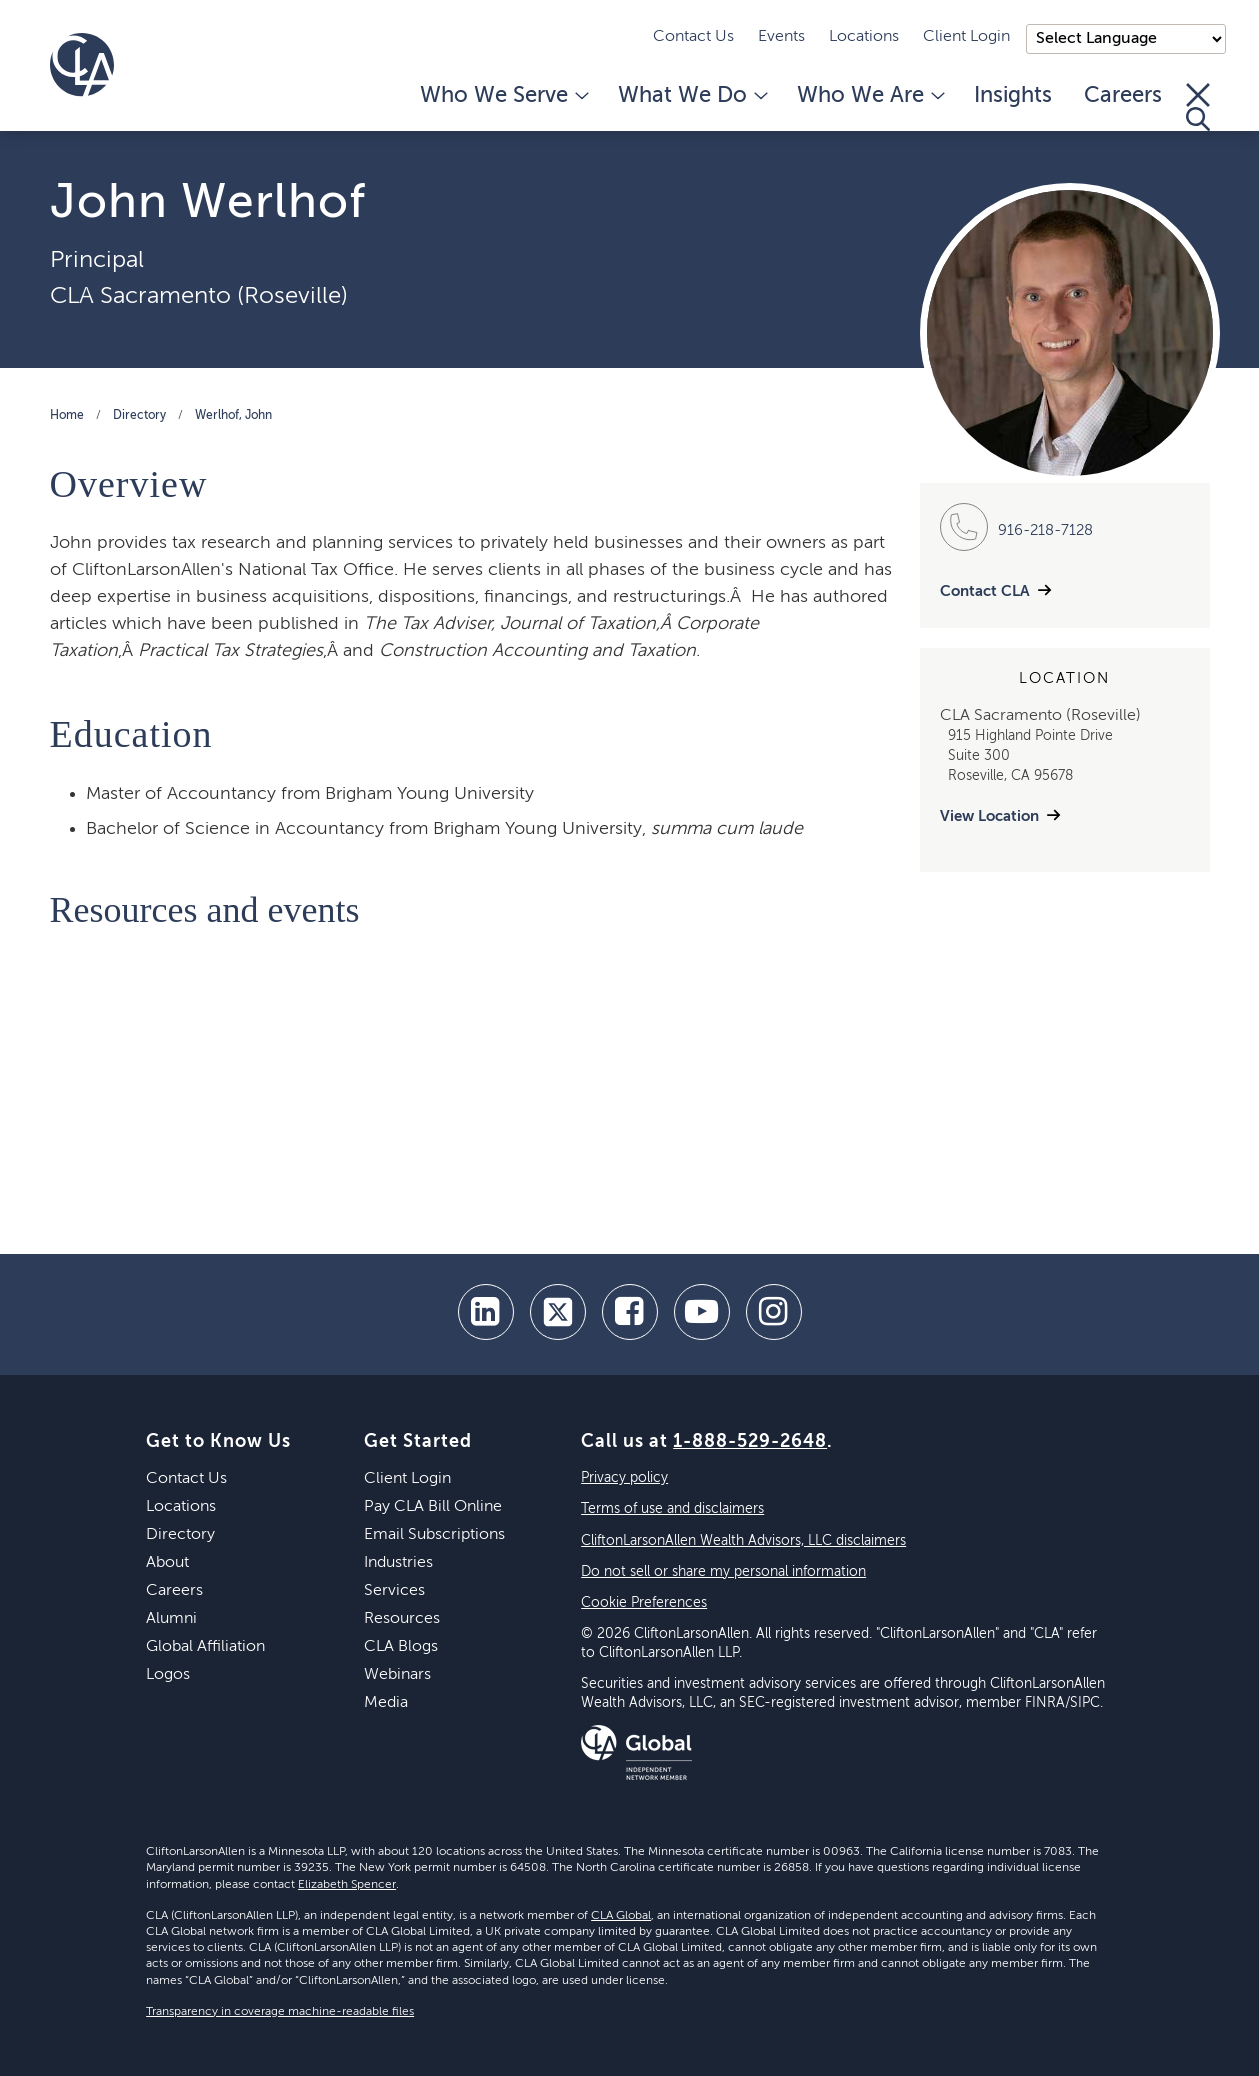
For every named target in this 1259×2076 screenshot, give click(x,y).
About (167, 1563)
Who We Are (869, 96)
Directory (139, 416)
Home (67, 416)
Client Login (966, 37)
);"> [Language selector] (1126, 39)
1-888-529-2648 (750, 1442)
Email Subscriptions (434, 1535)
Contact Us (693, 37)
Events (781, 37)
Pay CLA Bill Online (433, 1507)
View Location (989, 816)
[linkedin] (486, 1312)
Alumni (171, 1619)
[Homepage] (82, 65)
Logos (168, 1675)
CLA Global (621, 1916)
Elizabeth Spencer (347, 1885)
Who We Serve (503, 96)
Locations (864, 37)
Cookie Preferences (644, 1603)
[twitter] (558, 1312)
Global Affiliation (205, 1647)
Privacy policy (624, 1478)
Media (386, 1703)
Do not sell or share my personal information (723, 1572)
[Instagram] (774, 1312)
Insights (1013, 96)
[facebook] (630, 1312)
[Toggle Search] (1198, 107)
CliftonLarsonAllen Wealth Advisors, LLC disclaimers (743, 1541)
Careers (1123, 96)
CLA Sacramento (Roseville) (199, 296)
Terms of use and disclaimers (672, 1509)
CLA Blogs (401, 1647)
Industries (398, 1563)
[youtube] (702, 1312)
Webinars (397, 1675)
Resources (402, 1619)
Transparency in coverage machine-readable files (280, 2012)
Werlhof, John (233, 416)
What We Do (691, 96)
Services (394, 1591)
